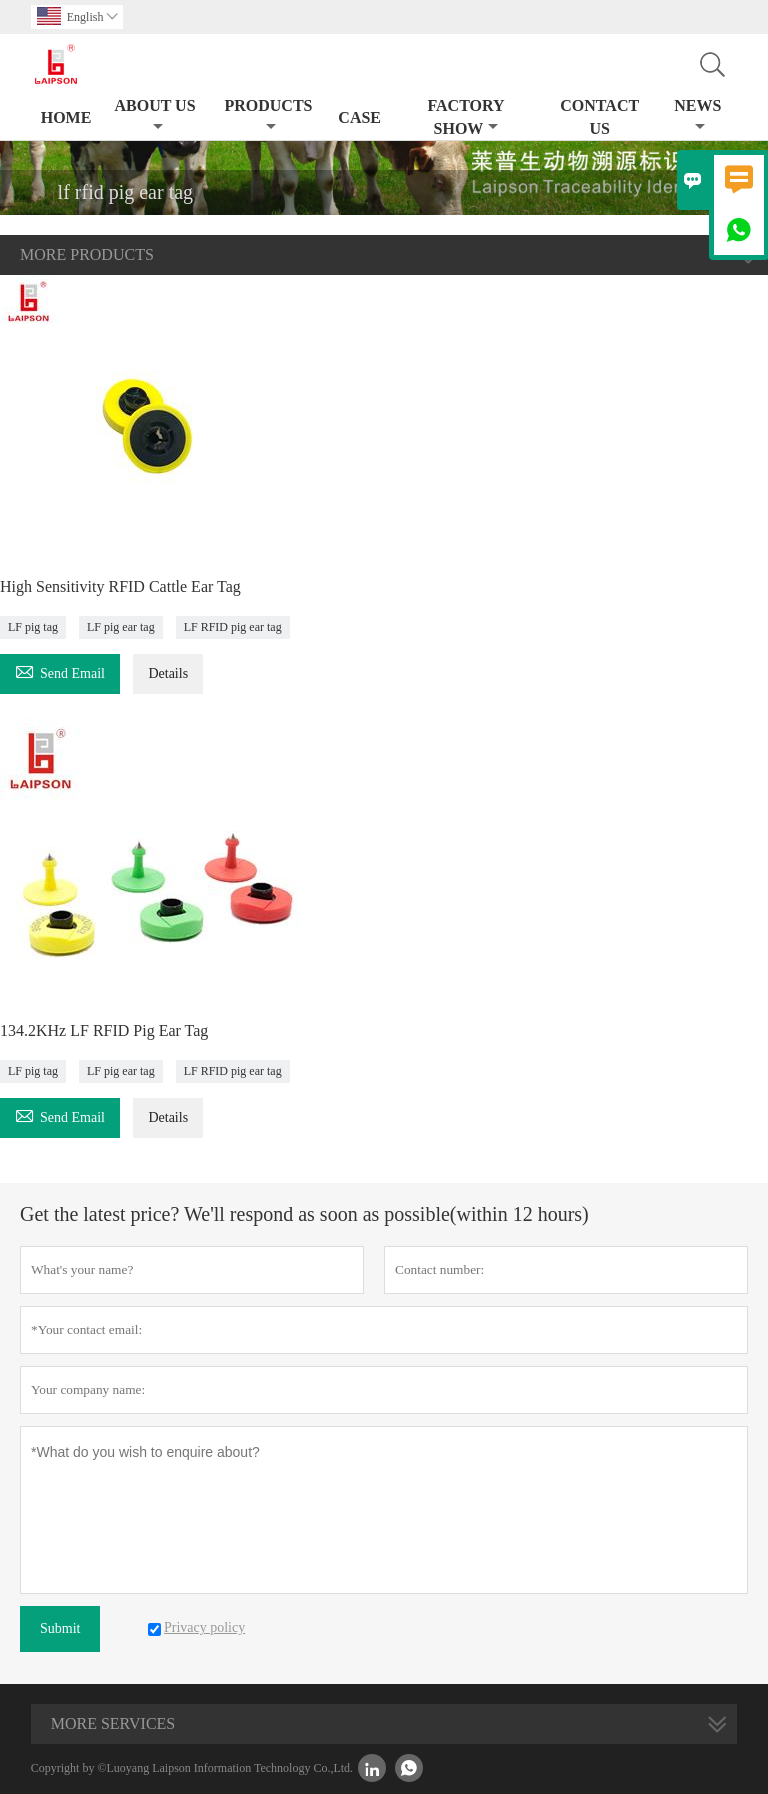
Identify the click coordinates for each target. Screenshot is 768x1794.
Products (268, 115)
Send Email (60, 670)
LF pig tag (33, 627)
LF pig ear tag (121, 627)
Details (168, 673)
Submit (60, 1628)
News (697, 115)
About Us (154, 115)
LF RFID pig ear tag (233, 627)
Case (359, 117)
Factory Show (465, 117)
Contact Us (599, 117)
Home (66, 117)
